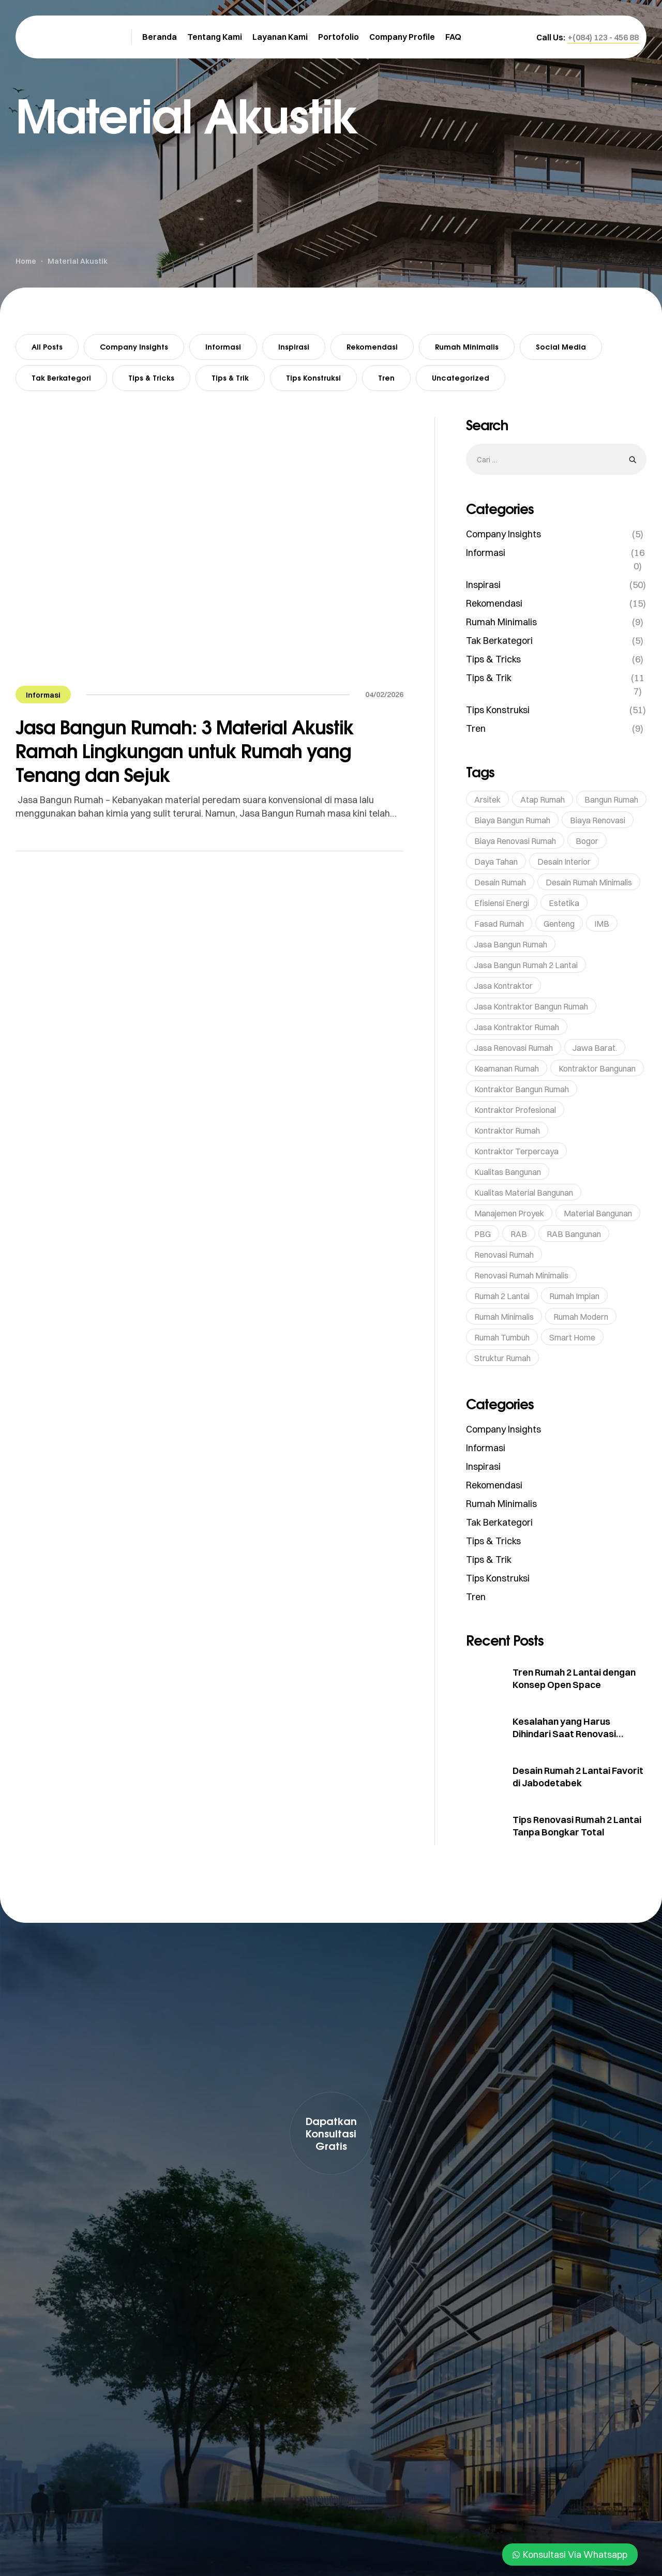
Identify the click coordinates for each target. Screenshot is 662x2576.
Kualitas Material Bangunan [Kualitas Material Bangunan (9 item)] (523, 1192)
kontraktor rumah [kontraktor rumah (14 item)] (507, 1130)
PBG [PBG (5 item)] (482, 1234)
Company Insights (134, 347)
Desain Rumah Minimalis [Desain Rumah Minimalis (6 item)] (589, 882)
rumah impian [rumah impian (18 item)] (574, 1296)
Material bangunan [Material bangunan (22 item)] (598, 1213)
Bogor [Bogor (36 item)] (587, 841)
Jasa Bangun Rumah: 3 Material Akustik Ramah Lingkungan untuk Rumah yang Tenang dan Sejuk (185, 751)
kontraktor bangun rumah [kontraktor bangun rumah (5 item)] (521, 1089)
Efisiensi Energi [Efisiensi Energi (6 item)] (501, 903)
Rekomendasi (372, 347)
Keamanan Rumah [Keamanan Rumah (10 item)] (506, 1068)
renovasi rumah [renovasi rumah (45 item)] (504, 1254)
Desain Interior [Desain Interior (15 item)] (564, 861)
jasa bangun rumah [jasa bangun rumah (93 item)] (510, 944)
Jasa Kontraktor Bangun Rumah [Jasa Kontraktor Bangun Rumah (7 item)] (531, 1006)
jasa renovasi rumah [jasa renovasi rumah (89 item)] (513, 1048)
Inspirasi (293, 347)
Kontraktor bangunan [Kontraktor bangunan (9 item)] (597, 1068)
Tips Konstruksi (313, 378)
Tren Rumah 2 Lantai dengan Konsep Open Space (574, 1678)
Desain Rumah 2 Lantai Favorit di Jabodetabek (578, 1777)
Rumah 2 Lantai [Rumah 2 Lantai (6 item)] (502, 1296)
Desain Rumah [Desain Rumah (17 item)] (500, 882)
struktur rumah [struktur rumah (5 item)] (502, 1358)
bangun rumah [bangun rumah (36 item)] (611, 799)
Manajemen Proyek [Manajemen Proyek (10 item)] (509, 1213)
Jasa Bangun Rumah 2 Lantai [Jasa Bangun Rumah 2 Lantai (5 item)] (526, 965)
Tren (386, 378)
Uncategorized (460, 378)
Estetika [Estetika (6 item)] (564, 903)
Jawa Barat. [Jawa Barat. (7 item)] (595, 1048)
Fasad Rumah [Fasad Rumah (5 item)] (499, 923)
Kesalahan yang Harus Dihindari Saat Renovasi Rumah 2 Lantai (564, 1733)
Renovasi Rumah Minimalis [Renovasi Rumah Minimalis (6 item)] (521, 1275)
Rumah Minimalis (467, 347)
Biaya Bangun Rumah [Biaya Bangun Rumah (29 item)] (512, 820)
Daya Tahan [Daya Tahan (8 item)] (496, 861)
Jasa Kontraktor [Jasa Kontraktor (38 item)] (503, 986)
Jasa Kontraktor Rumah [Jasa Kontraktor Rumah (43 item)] (516, 1027)
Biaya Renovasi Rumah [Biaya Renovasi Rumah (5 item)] (515, 841)
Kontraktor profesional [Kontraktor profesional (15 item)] (515, 1110)
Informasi (223, 347)
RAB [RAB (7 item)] (518, 1234)
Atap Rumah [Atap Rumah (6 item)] (542, 799)
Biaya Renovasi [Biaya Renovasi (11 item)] (597, 820)
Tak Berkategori (61, 378)
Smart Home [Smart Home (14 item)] (572, 1337)
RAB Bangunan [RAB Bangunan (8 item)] (574, 1234)
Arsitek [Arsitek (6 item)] (487, 799)
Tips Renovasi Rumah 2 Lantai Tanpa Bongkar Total (577, 1826)
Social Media (561, 347)
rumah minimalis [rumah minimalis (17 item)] (504, 1317)
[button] (603, 37)
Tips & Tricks (151, 378)
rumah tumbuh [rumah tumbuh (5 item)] (502, 1337)
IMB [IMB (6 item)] (601, 923)
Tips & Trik (230, 378)
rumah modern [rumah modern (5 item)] (580, 1317)
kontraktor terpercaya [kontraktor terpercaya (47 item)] (516, 1151)
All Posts (47, 347)
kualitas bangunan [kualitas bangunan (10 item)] (507, 1172)
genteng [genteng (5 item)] (559, 923)
